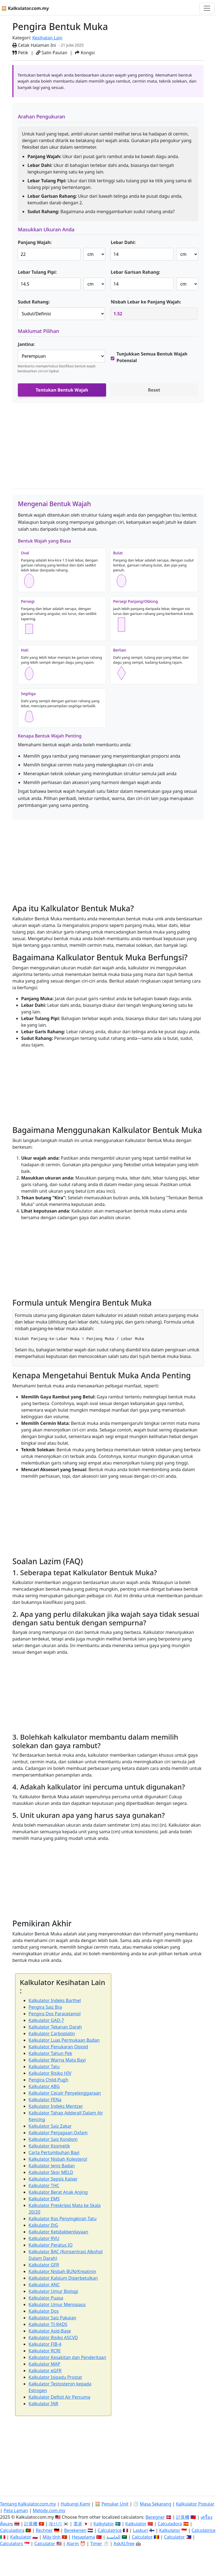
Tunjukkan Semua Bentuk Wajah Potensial (152, 357)
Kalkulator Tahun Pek (50, 2053)
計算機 (182, 2517)
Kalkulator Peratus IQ (51, 2245)
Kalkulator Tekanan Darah (55, 2027)
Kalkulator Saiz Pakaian (52, 2318)
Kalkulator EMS (44, 2199)
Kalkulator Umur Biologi (53, 2291)
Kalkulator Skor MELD (51, 2172)
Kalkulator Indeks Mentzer (56, 2106)
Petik (20, 53)
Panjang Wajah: (35, 242)
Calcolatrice (203, 2530)
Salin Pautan (51, 53)
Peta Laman (16, 2510)
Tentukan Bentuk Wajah (62, 390)
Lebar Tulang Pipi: (37, 272)
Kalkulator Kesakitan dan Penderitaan (67, 2357)
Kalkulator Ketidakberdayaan (58, 2232)
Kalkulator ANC (44, 2285)
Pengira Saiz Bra (45, 2007)
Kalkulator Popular (195, 2504)
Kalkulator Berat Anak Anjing (58, 2192)
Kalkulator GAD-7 (46, 2020)
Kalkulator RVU (44, 2238)
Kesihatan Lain (47, 38)
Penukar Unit (114, 2504)
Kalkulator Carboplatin (52, 2033)
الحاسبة (113, 2537)
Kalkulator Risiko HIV (50, 2073)
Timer (96, 2543)
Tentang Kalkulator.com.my (28, 2504)
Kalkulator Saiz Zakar (50, 2126)
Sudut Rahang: (34, 302)
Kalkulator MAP (44, 2364)
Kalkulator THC (44, 2185)
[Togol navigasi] (207, 8)
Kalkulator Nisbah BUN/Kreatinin (62, 2271)
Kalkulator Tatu (44, 2066)
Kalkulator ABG (44, 2086)
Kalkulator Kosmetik (49, 2146)
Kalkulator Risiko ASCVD (53, 2337)
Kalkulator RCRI (44, 2351)
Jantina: (26, 344)
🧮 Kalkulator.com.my (25, 8)
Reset (154, 390)
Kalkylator (103, 2524)
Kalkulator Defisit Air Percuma (59, 2397)
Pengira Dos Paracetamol (55, 2014)
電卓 (77, 2524)
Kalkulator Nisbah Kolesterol (58, 2159)
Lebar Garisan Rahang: (135, 272)
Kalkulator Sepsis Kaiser (53, 2179)
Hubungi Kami (75, 2504)
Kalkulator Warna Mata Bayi (57, 2060)
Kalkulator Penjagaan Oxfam (58, 2133)
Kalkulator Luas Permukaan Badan (64, 2040)
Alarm (73, 2543)
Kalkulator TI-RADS (48, 2324)
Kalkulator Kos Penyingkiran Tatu (62, 2219)
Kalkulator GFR (44, 2265)
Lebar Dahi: (123, 242)
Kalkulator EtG (43, 2225)
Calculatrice (110, 2530)
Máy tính (52, 2537)
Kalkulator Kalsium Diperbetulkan (63, 2278)
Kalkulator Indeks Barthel (55, 2000)
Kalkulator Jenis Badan (52, 2166)
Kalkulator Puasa (46, 2298)
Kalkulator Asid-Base (50, 2331)
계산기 (55, 2524)
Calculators (11, 2543)
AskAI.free (123, 2543)
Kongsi (85, 53)
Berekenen (75, 2530)
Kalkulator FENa (45, 2100)
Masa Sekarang (155, 2504)
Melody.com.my (49, 2510)
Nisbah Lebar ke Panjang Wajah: (146, 302)
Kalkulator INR (43, 2404)
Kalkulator (135, 2524)
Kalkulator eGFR (45, 2371)
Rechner (44, 2530)
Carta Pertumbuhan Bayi (54, 2152)
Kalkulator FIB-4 (45, 2344)
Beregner (155, 2517)
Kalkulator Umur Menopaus (57, 2304)
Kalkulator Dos (44, 2311)
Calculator (142, 2537)
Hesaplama (83, 2537)
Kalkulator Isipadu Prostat (55, 2377)
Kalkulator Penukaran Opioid (58, 2047)
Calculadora (170, 2524)
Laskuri (140, 2530)
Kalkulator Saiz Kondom (53, 2139)
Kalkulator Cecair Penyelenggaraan (65, 2093)
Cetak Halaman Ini (34, 45)
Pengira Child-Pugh (48, 2080)
